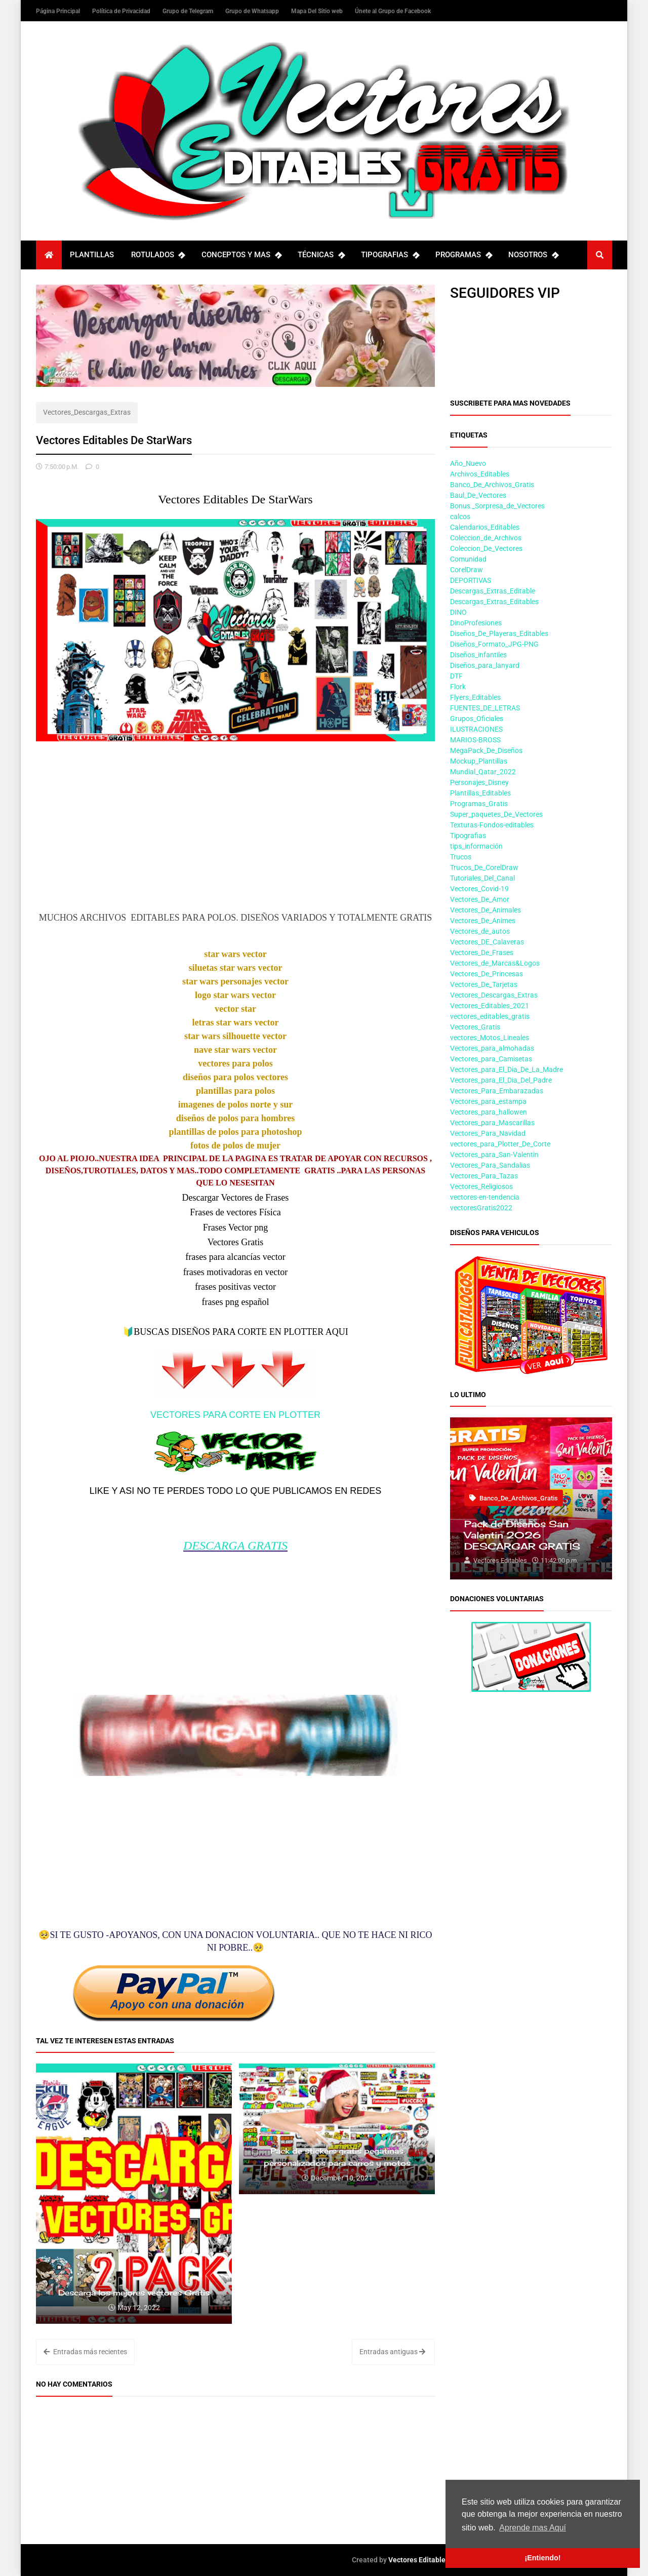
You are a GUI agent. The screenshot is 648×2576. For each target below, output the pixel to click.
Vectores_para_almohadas (492, 1048)
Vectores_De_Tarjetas (483, 984)
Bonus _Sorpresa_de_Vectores (497, 506)
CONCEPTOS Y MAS (241, 255)
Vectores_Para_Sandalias (490, 1165)
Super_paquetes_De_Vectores (496, 814)
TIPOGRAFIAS (390, 255)
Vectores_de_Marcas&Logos (495, 963)
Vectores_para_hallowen (488, 1112)
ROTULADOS (158, 255)
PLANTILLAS (92, 254)
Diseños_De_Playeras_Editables (499, 633)
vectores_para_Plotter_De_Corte (500, 1144)
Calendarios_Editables (484, 527)
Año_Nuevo (468, 463)
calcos (460, 516)
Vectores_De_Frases (481, 952)
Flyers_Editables (475, 697)
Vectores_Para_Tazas (484, 1176)
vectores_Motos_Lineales (489, 1038)
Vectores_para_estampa (488, 1101)
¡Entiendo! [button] (542, 2558)
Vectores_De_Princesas (486, 974)
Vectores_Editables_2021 (489, 1006)
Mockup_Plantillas (478, 761)
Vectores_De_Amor (479, 899)
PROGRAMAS (463, 255)
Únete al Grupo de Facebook (393, 11)
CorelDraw (466, 570)
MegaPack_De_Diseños (486, 750)
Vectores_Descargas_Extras (87, 412)
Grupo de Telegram (189, 11)
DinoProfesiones (476, 623)
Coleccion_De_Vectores (486, 548)
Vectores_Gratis (475, 1027)
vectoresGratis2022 (481, 1208)
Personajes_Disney (479, 782)
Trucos (460, 857)
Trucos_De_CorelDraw (484, 867)
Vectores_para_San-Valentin (494, 1155)
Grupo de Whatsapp (252, 11)
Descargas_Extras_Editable (492, 591)
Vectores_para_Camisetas (491, 1059)
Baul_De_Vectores (478, 495)
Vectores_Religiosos (481, 1186)
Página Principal (59, 11)
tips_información (476, 846)
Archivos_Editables (479, 474)
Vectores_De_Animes (482, 921)
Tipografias (468, 835)
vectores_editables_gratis (490, 1016)
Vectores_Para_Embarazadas (496, 1091)
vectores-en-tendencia (484, 1197)
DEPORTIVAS (470, 580)
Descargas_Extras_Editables (494, 602)
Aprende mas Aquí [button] (532, 2527)
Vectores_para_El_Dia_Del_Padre (501, 1080)
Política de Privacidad (122, 11)
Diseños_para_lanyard (484, 665)
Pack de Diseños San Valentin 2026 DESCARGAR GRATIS (522, 1535)
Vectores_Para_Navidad (487, 1133)
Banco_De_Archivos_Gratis (492, 485)
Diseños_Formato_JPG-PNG (494, 644)
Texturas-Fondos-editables (492, 825)
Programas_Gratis (479, 804)
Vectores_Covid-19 (479, 889)
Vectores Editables (418, 2560)
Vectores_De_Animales (485, 910)
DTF (456, 676)
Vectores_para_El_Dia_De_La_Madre (506, 1069)
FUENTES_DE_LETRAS (485, 708)
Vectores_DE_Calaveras (487, 942)
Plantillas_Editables (480, 793)
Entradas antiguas (392, 2352)
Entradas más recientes (85, 2352)
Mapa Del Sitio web (317, 11)
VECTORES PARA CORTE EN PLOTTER (235, 1415)
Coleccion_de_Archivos (485, 538)
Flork (458, 687)
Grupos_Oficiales (476, 719)
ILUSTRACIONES (476, 729)
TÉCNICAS (321, 255)
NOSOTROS (533, 255)
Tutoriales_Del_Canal (482, 878)
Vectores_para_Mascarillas (492, 1123)
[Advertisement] (235, 836)
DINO (458, 612)
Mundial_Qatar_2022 (483, 772)
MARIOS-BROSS (475, 740)
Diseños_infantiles (478, 655)
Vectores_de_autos (480, 931)
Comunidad (468, 559)
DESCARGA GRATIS (235, 1545)
